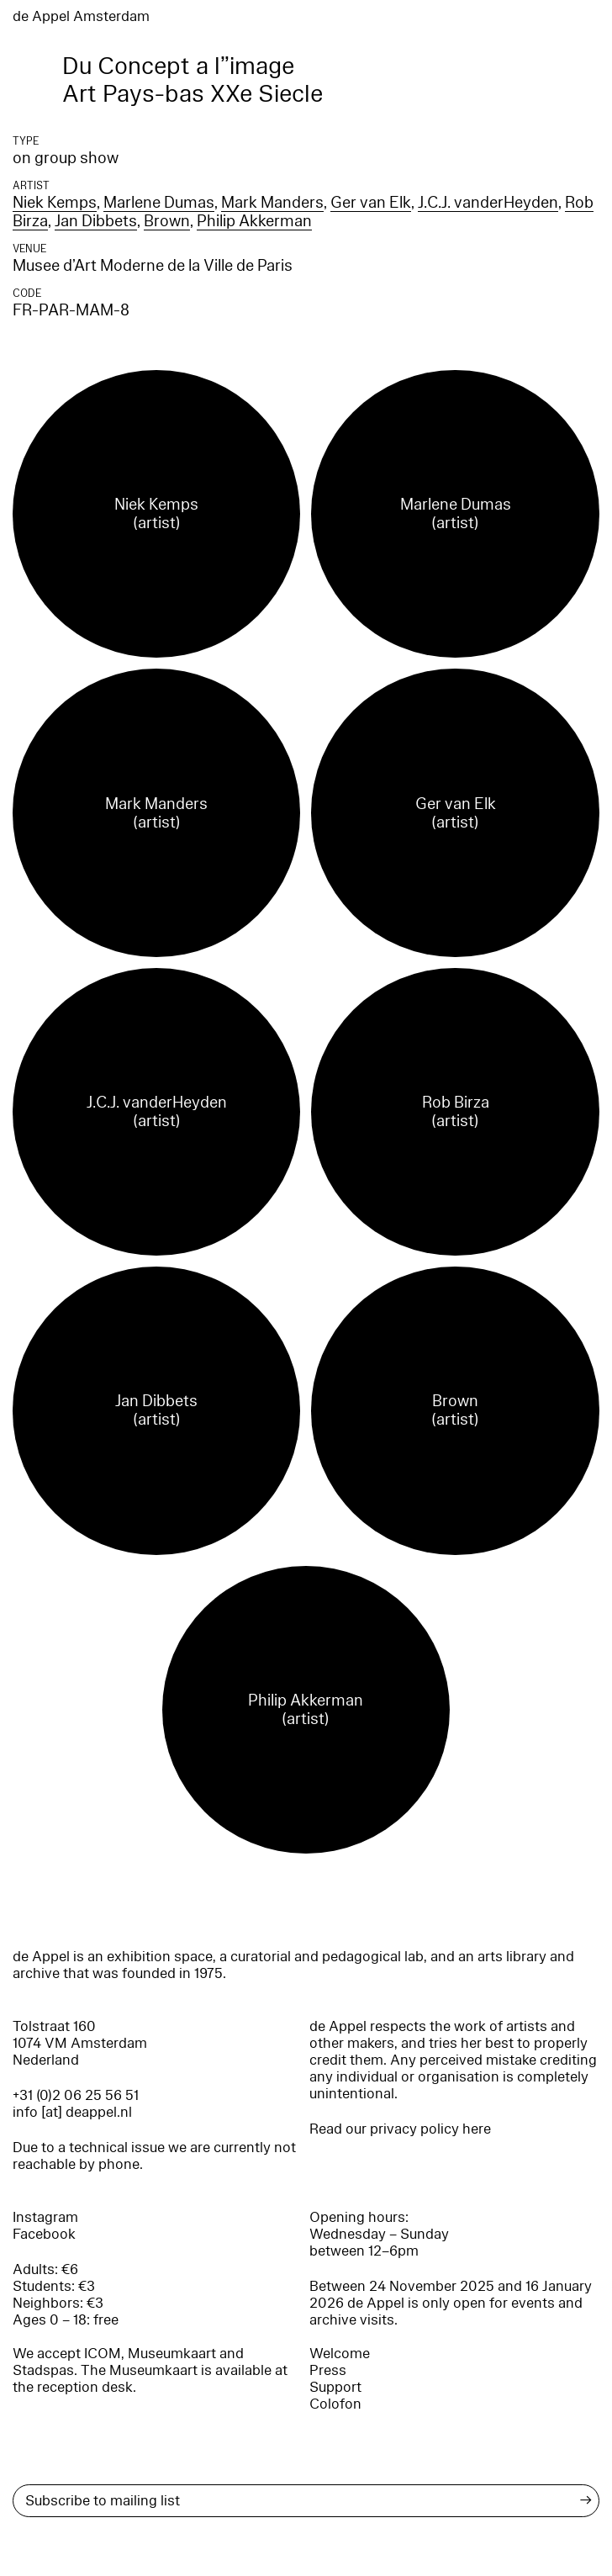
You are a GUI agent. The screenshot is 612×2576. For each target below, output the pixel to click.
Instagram (45, 2217)
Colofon (335, 2404)
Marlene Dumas (158, 203)
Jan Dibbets (96, 221)
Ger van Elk (370, 203)
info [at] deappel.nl (72, 2112)
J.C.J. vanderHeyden (488, 203)
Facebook (44, 2234)
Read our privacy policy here (400, 2129)
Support (335, 2387)
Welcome (339, 2353)
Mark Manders (272, 203)
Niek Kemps (55, 203)
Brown (167, 221)
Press (327, 2370)
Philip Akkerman (254, 221)
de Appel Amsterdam (81, 16)
